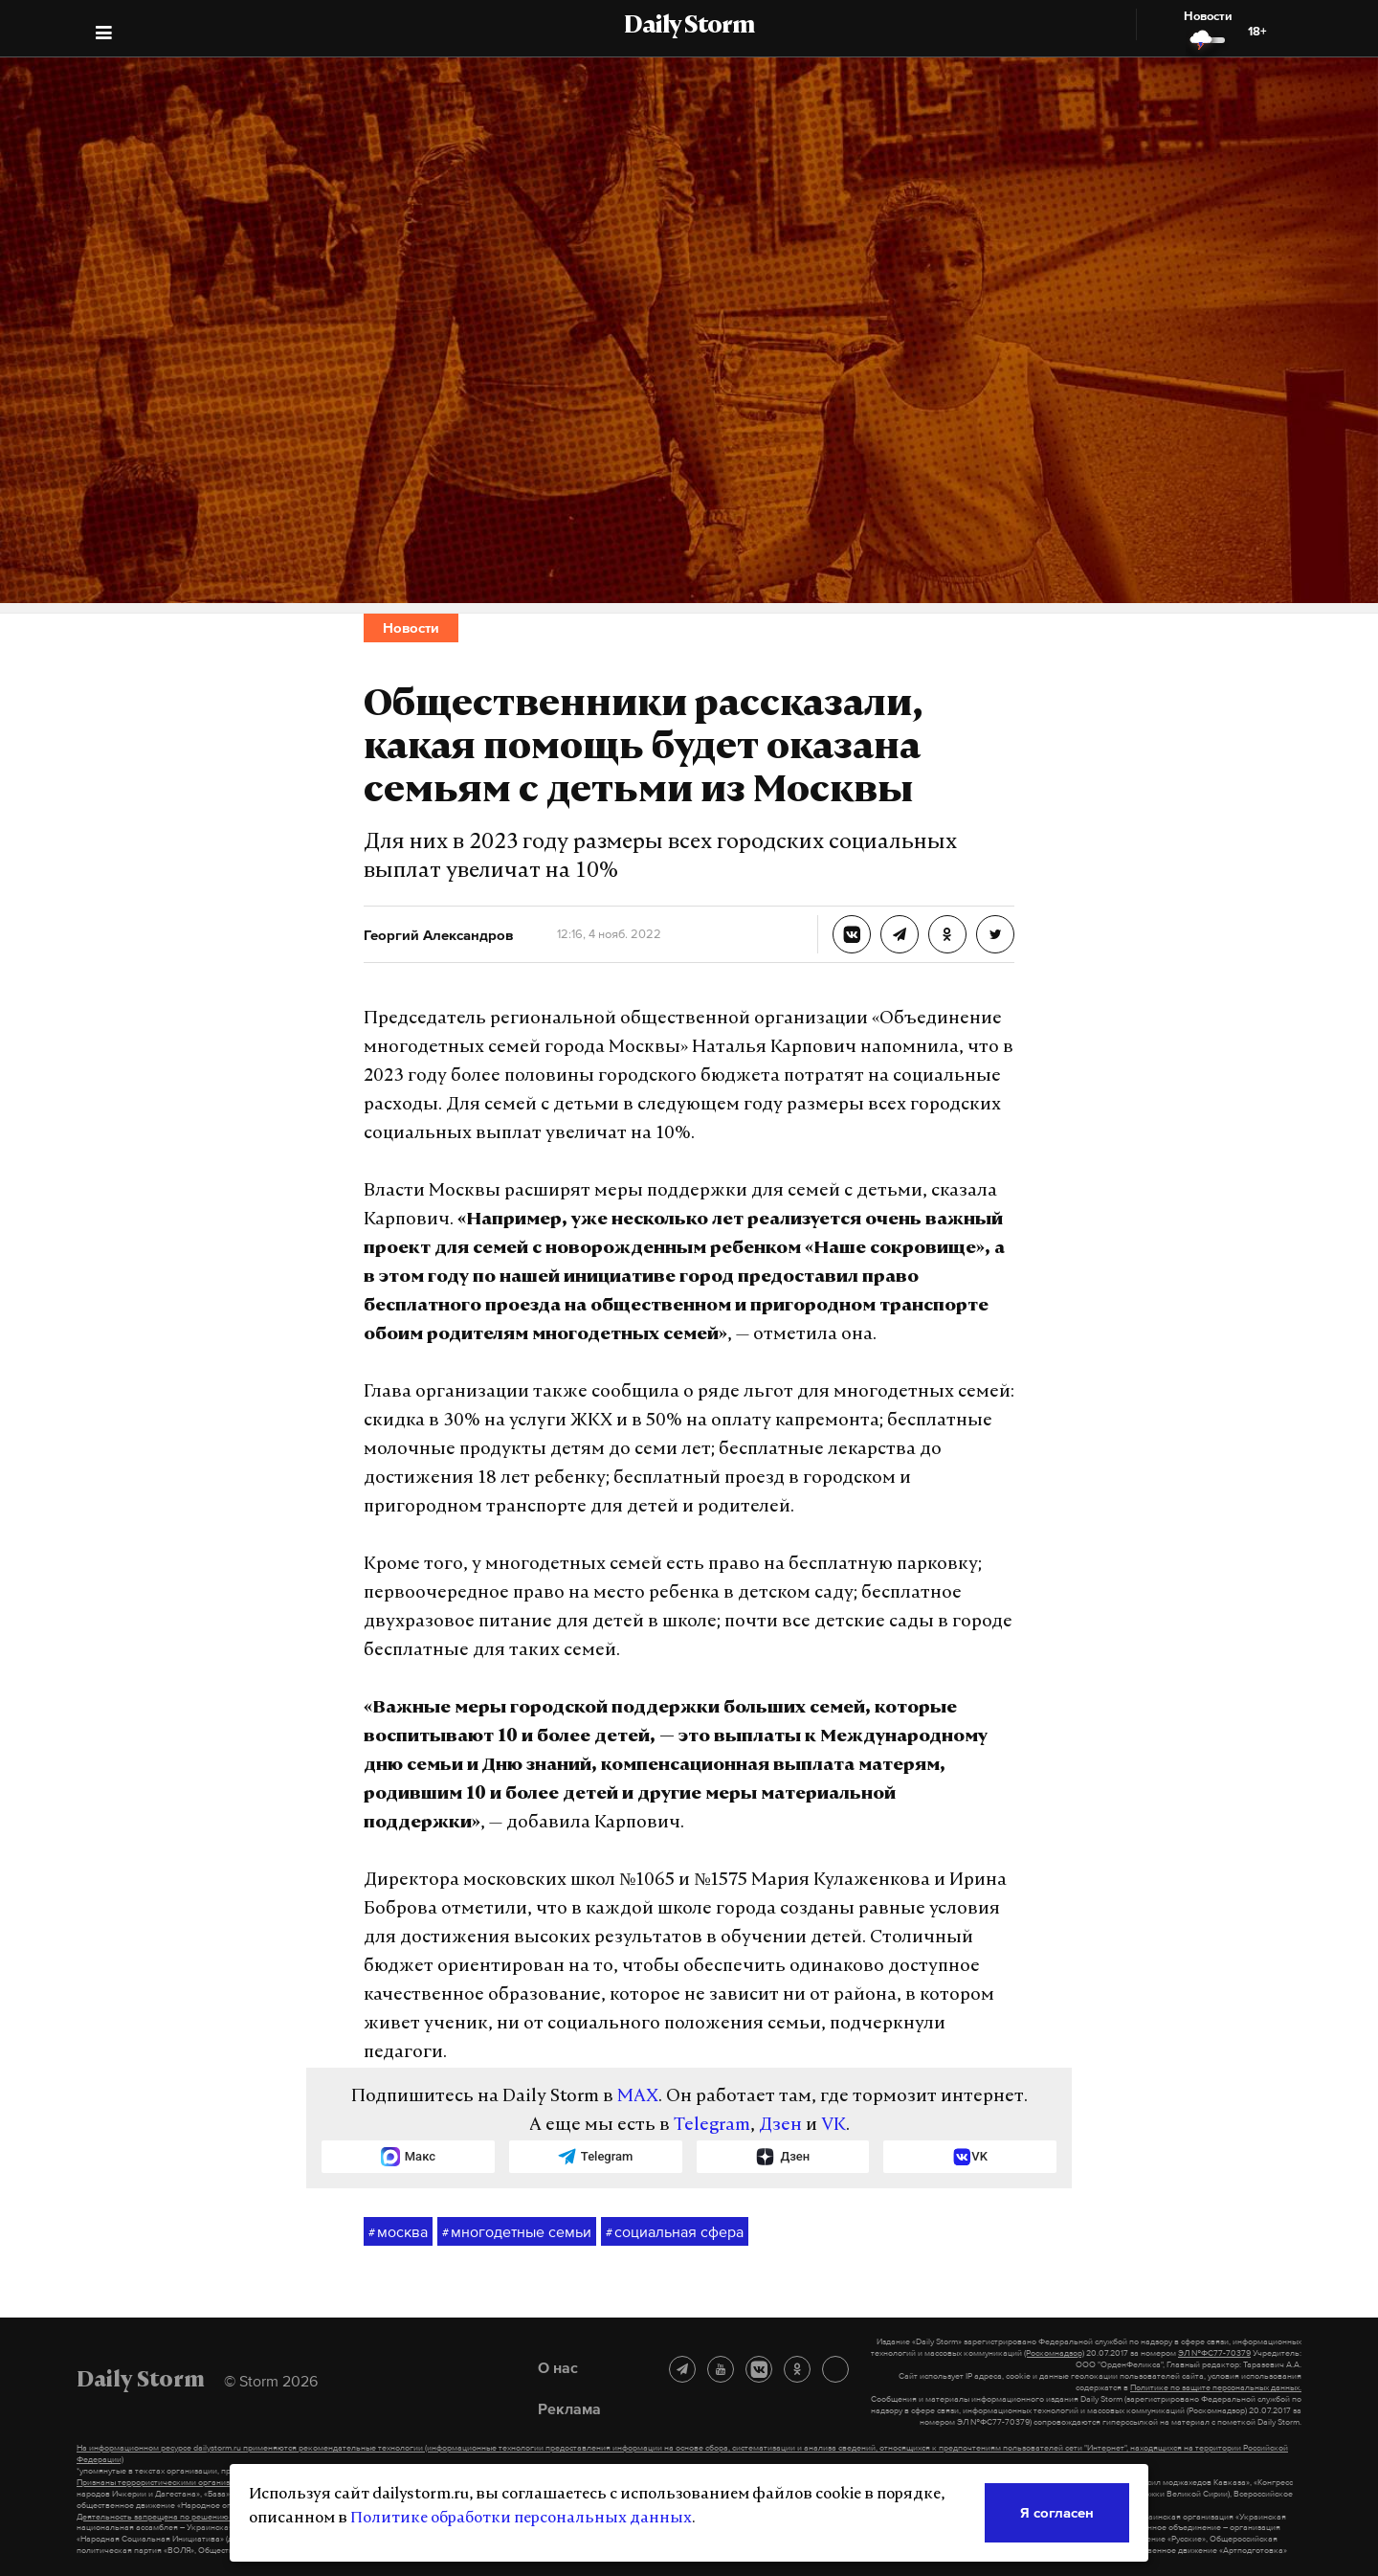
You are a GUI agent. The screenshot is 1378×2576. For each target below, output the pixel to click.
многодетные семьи (516, 2232)
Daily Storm (689, 26)
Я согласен (1057, 2512)
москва (398, 2232)
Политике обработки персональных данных (521, 2518)
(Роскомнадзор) (1054, 2353)
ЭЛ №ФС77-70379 (1214, 2353)
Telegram (712, 2126)
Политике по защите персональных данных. (1215, 2387)
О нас (558, 2367)
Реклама (569, 2408)
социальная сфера (675, 2232)
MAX (637, 2097)
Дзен (780, 2126)
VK (833, 2126)
